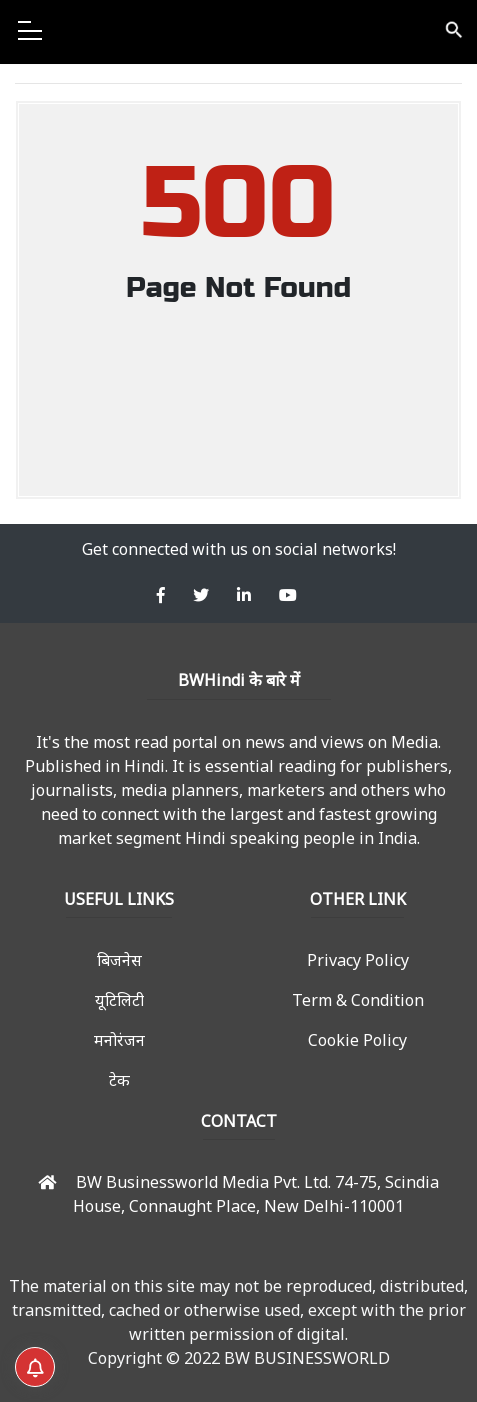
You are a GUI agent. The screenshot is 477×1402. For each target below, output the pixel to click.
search (453, 30)
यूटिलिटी (119, 1000)
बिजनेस (119, 960)
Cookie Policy (357, 1040)
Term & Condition (358, 1000)
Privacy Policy (358, 960)
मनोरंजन (119, 1040)
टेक (119, 1080)
